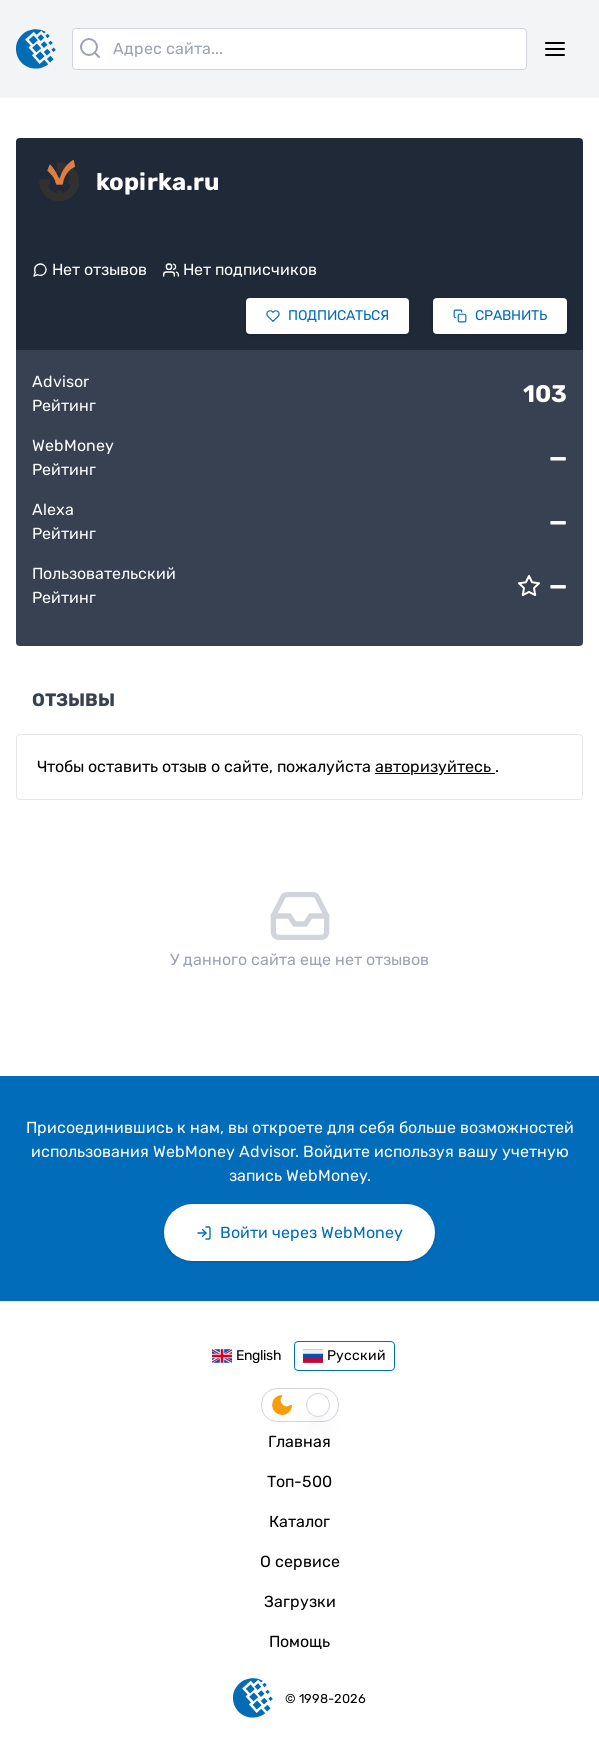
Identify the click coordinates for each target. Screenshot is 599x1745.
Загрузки (300, 1601)
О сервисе (300, 1561)
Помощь (299, 1641)
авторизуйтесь (435, 766)
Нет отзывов (89, 269)
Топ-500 (299, 1481)
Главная (299, 1441)
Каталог (299, 1521)
